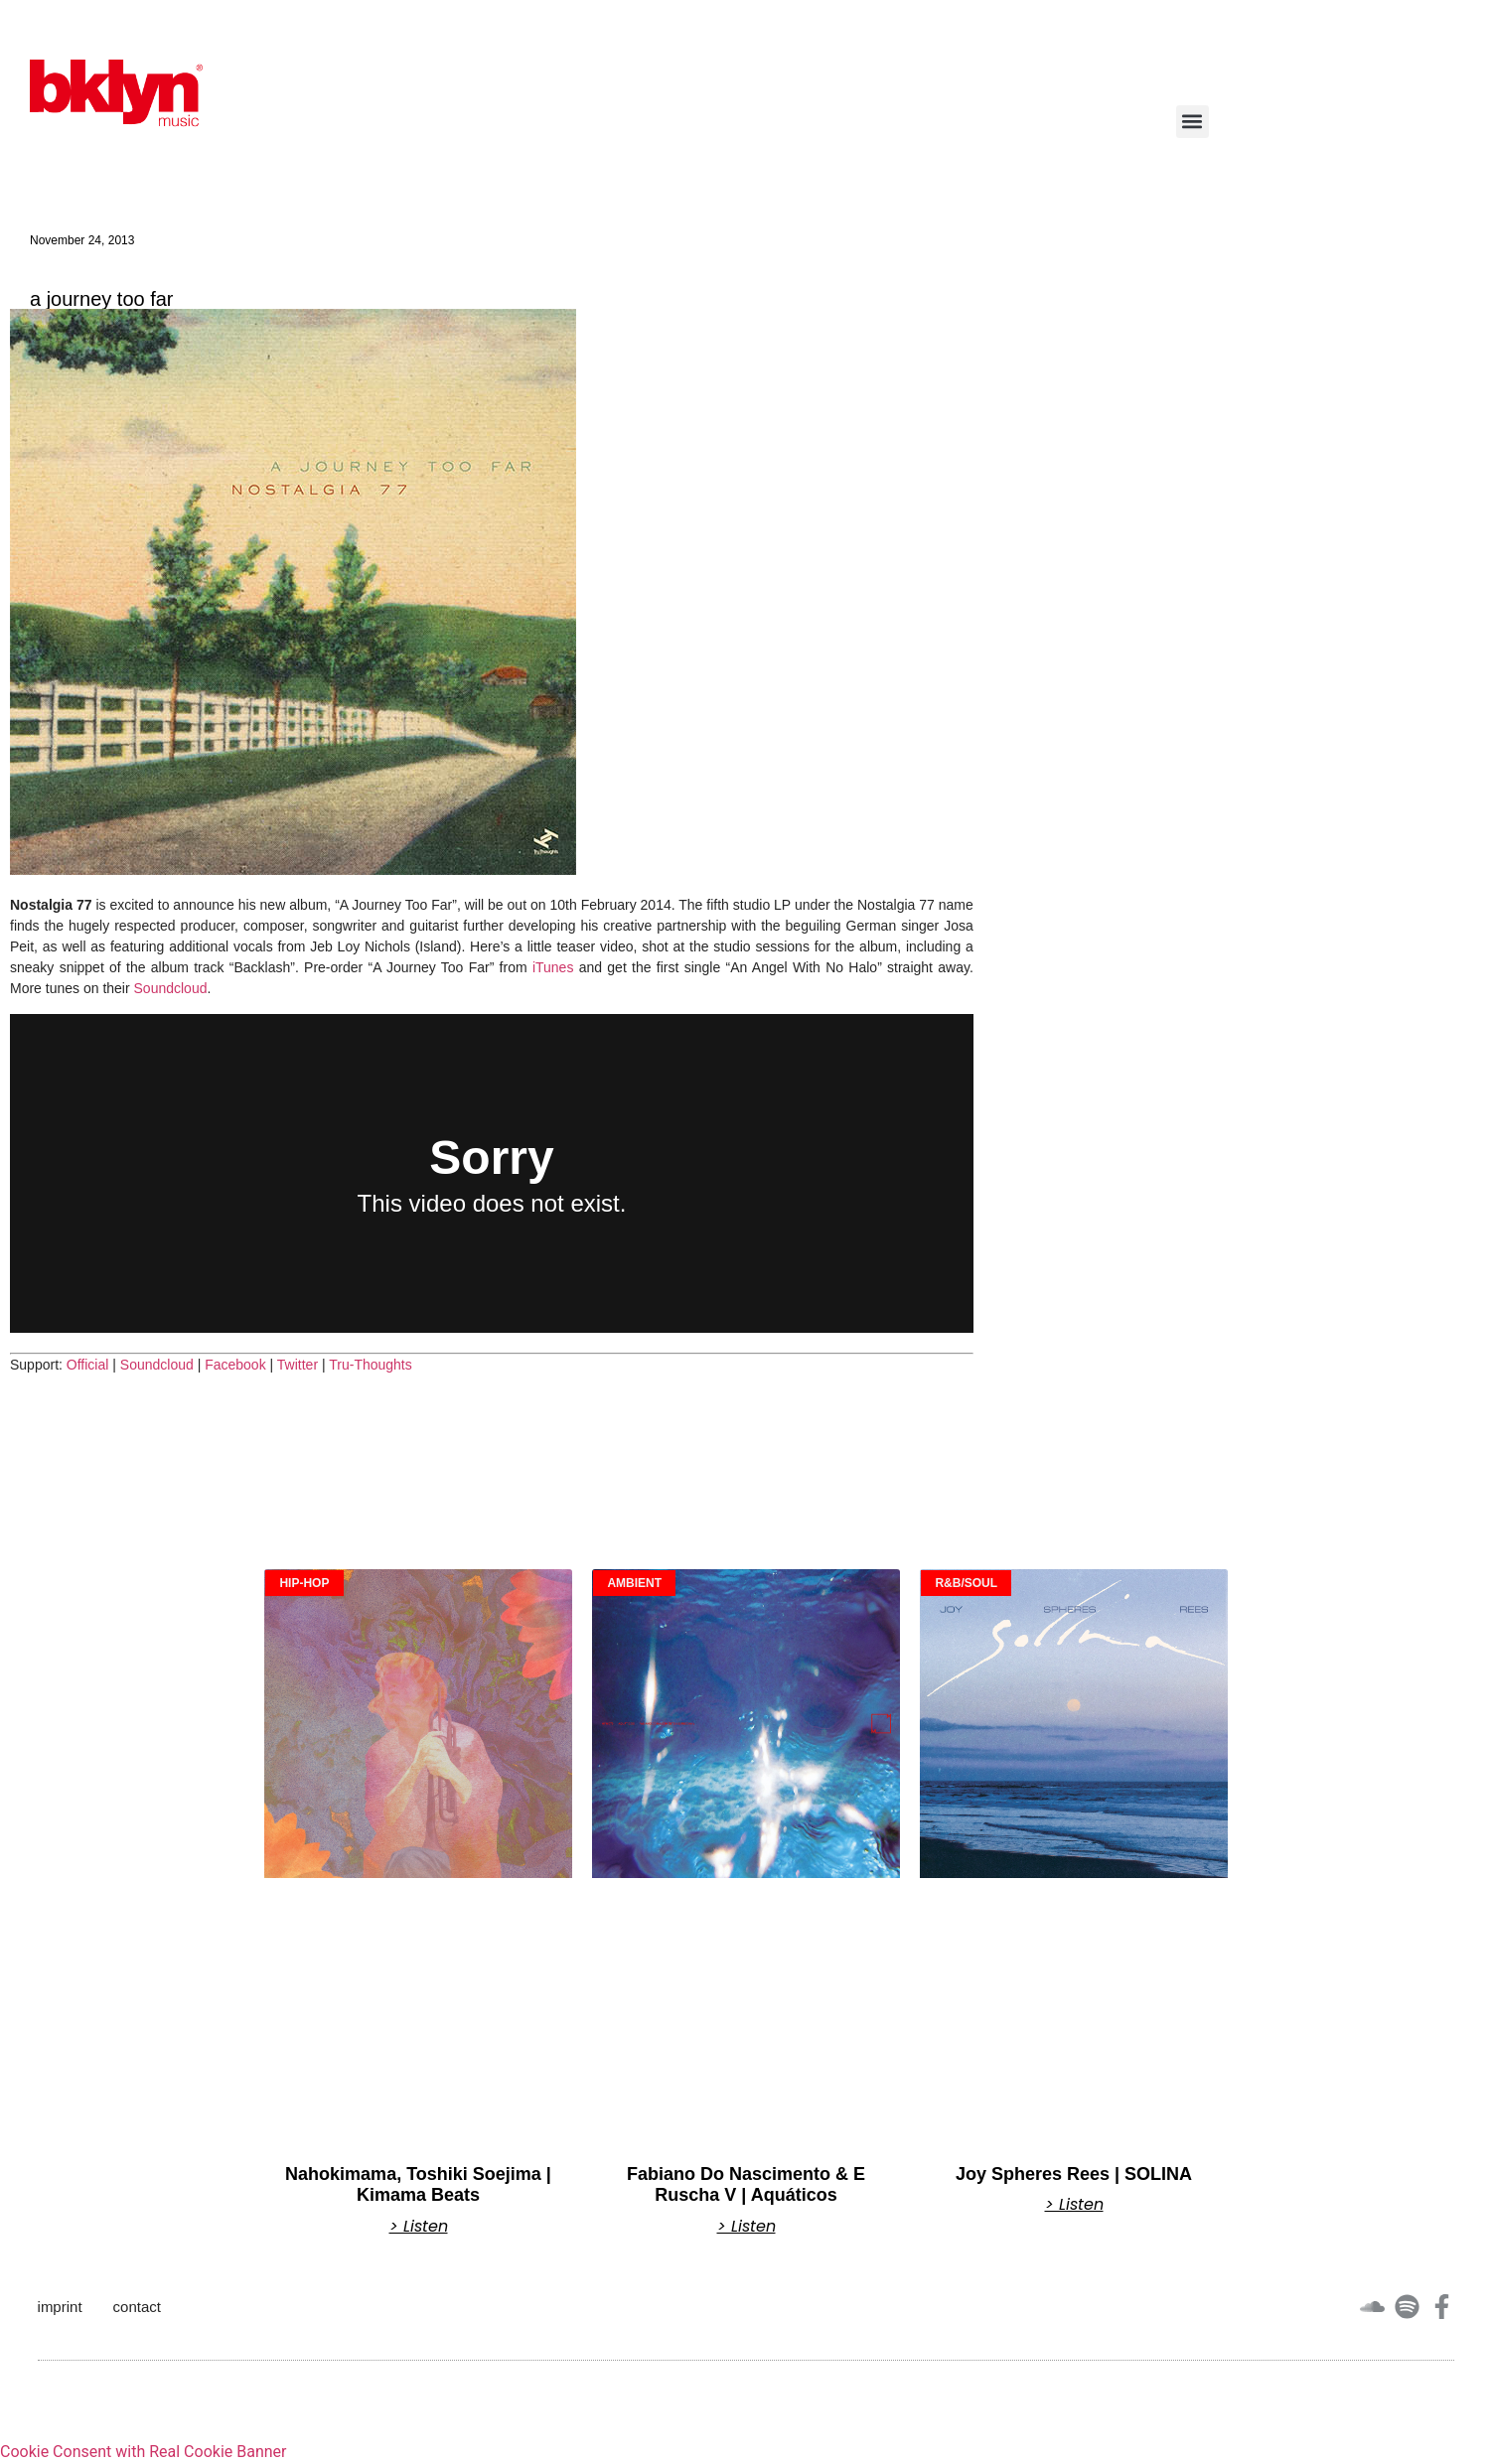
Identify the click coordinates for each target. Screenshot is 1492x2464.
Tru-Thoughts (370, 1365)
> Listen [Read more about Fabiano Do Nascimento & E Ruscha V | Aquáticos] (746, 2227)
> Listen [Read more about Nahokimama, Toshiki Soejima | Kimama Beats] (418, 2227)
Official (88, 1365)
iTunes (553, 967)
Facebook (235, 1365)
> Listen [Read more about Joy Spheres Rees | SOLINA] (1074, 2205)
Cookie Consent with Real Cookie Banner (143, 2451)
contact (137, 2306)
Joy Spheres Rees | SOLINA (1074, 2174)
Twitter (297, 1365)
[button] (1192, 121)
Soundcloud (171, 988)
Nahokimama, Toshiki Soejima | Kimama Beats (418, 2185)
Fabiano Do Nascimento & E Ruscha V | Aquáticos (746, 2185)
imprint (60, 2306)
